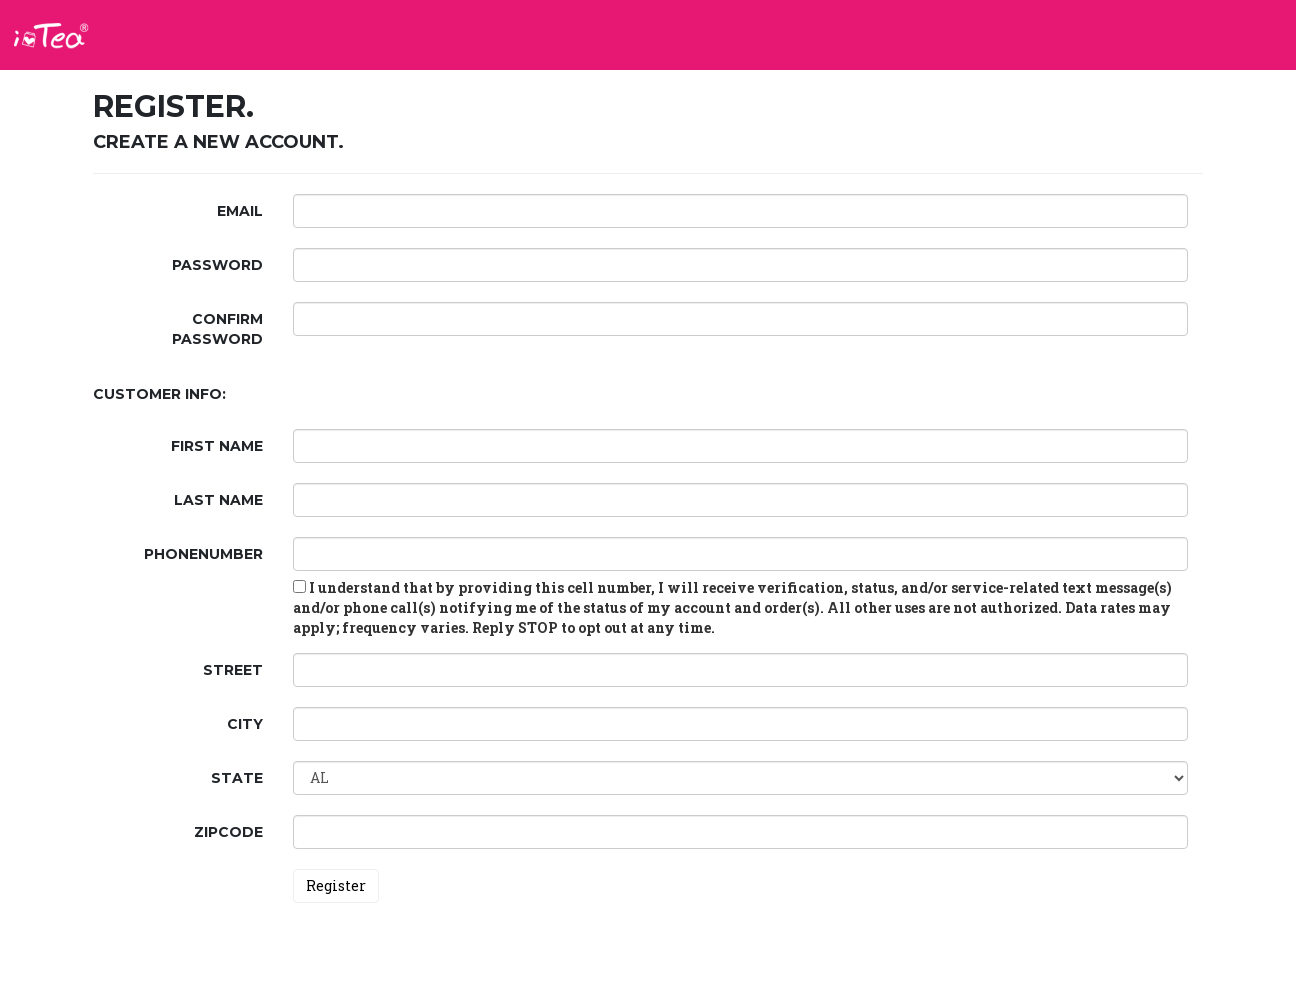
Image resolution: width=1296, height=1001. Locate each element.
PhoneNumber (203, 554)
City (245, 724)
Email (240, 211)
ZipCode (228, 832)
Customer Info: (159, 394)
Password (217, 265)
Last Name (218, 500)
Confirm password (217, 329)
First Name (217, 446)
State (237, 778)
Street (233, 670)
